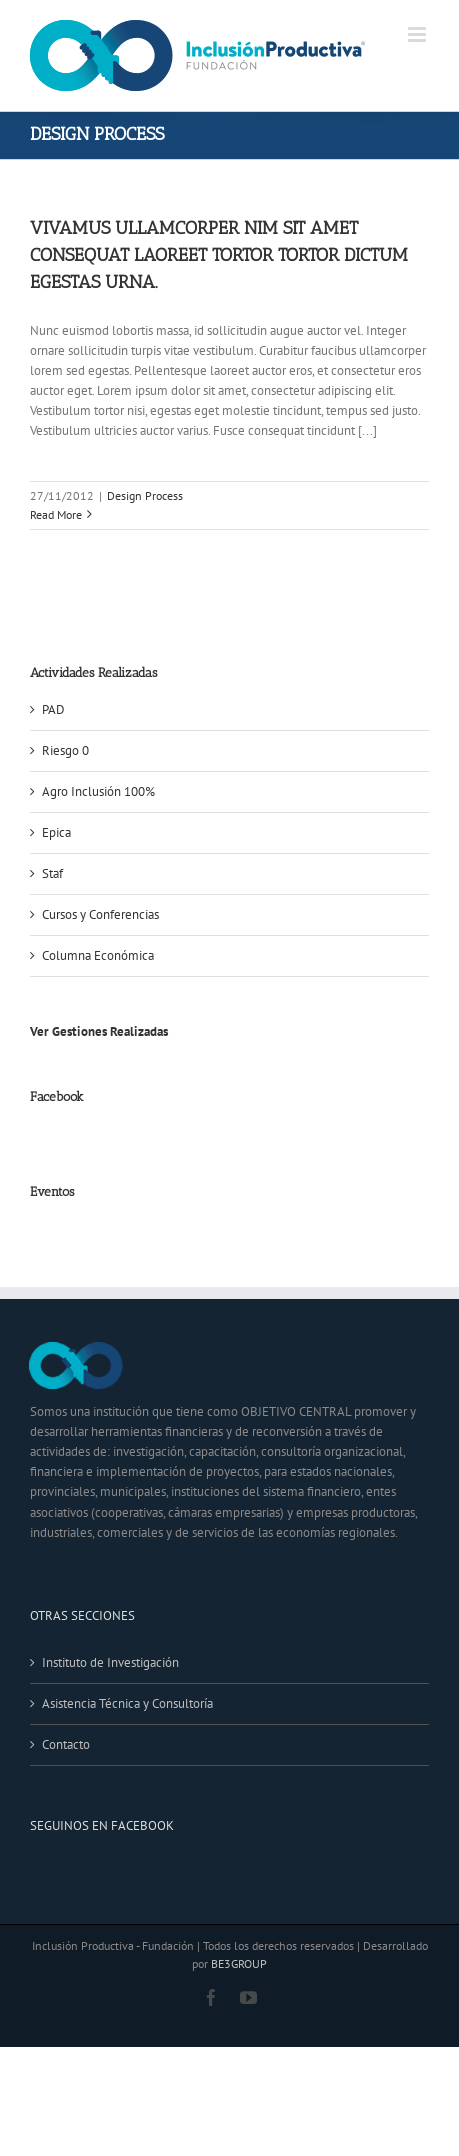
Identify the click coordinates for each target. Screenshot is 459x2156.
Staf (52, 873)
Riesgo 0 (65, 750)
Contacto (66, 1744)
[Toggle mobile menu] (418, 34)
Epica (56, 832)
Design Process (145, 495)
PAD (53, 709)
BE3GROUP (239, 1963)
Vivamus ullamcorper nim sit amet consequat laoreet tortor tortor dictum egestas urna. (219, 255)
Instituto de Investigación (110, 1662)
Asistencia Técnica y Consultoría (127, 1703)
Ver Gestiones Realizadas (99, 1031)
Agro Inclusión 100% (98, 791)
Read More (56, 514)
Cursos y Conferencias (100, 914)
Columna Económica (98, 955)
